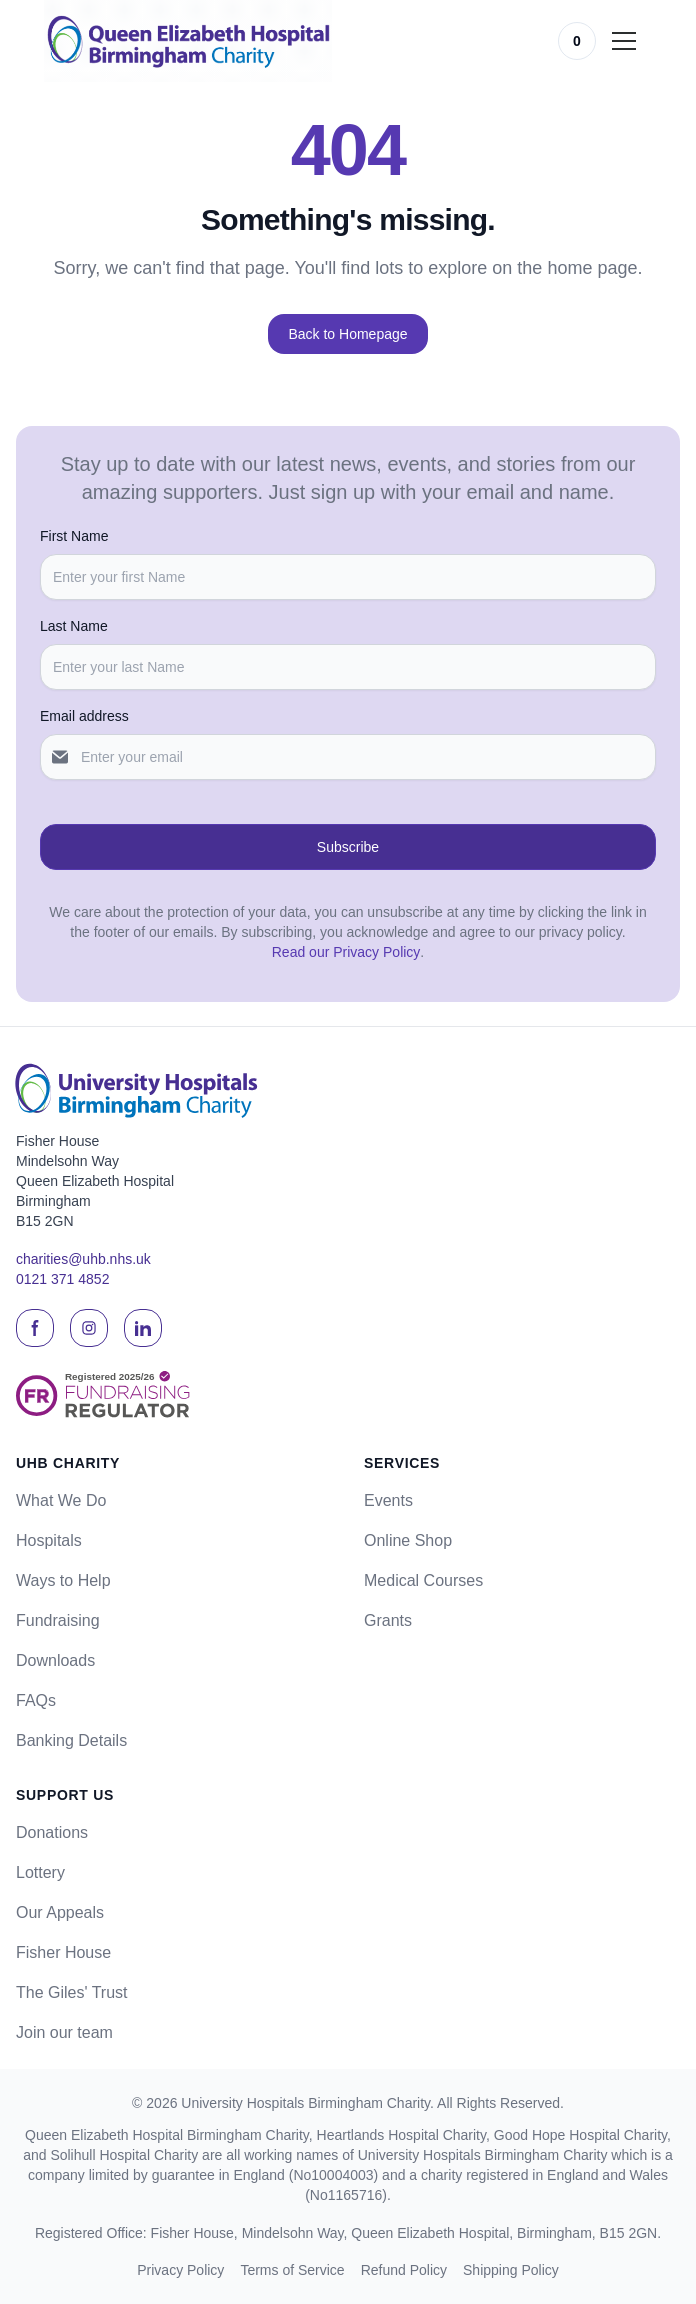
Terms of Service (292, 2270)
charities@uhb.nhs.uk (83, 1259)
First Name (74, 536)
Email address (84, 716)
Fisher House (63, 1952)
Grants (388, 1620)
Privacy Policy (180, 2270)
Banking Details (71, 1740)
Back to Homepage (347, 334)
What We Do (61, 1500)
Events (388, 1500)
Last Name (74, 626)
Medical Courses (423, 1580)
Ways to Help (63, 1580)
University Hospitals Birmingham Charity (305, 2103)
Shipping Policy (511, 2270)
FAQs (36, 1700)
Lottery (40, 1872)
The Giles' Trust (72, 1992)
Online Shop (408, 1540)
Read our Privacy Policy (346, 952)
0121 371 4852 (62, 1279)
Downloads (55, 1660)
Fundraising (58, 1620)
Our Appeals (60, 1912)
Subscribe (348, 847)
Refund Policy (404, 2270)
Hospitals (49, 1540)
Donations (52, 1832)
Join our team (64, 2032)
